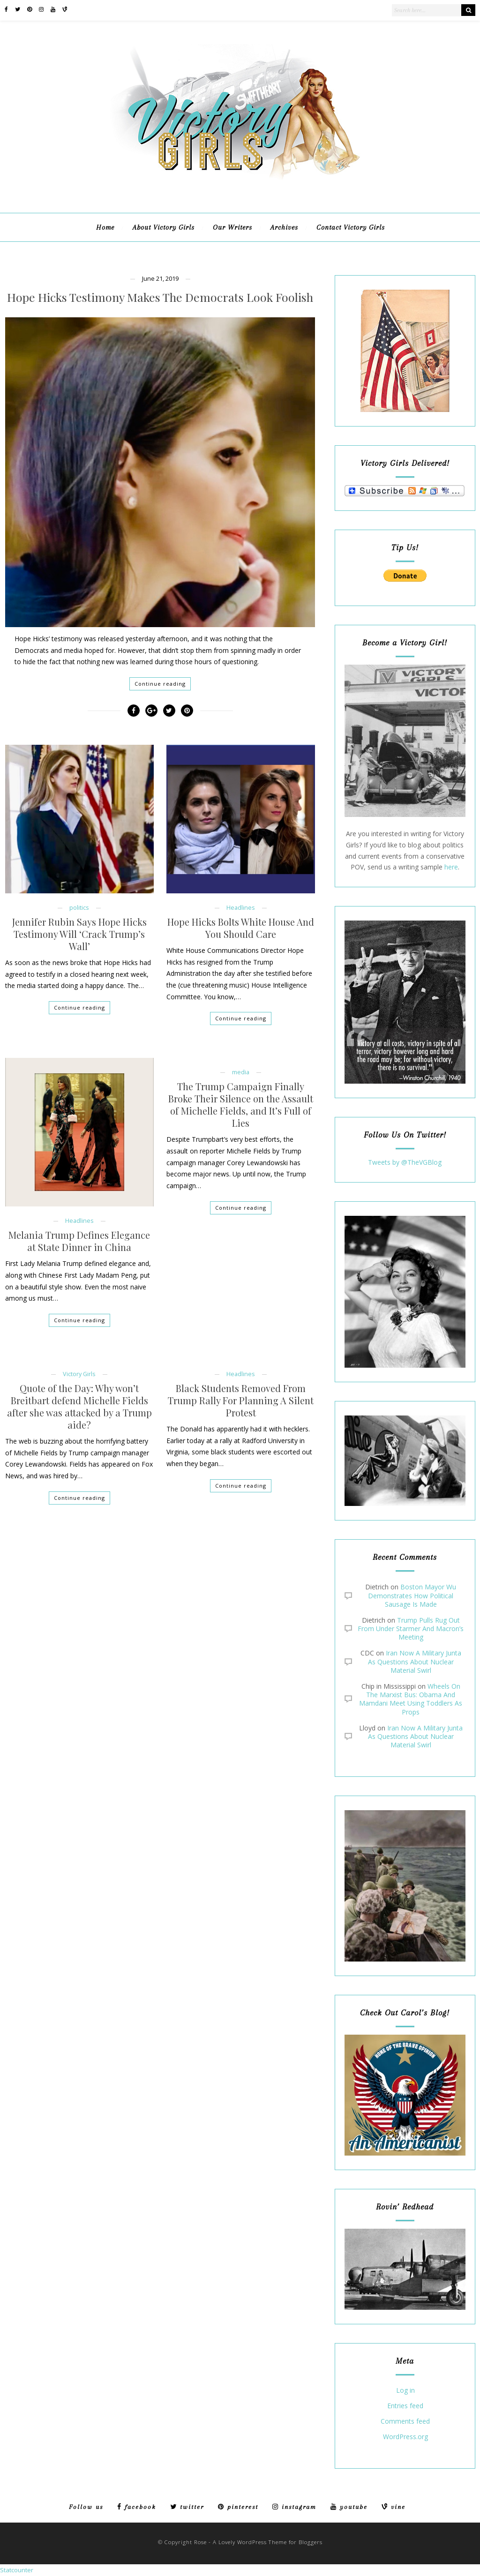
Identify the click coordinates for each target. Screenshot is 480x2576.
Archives (284, 227)
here (451, 866)
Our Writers (232, 227)
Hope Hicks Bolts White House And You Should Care (240, 928)
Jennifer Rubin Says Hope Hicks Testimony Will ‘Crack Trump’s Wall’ (79, 934)
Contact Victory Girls (350, 227)
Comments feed (405, 2422)
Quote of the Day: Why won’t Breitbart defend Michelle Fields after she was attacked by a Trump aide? (79, 1406)
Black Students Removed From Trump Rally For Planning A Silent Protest (241, 1400)
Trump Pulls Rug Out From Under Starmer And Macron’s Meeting (411, 1628)
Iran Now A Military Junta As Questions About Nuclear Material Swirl (414, 1661)
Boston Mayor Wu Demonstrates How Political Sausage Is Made (412, 1595)
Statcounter (16, 2570)
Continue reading (160, 683)
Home (105, 227)
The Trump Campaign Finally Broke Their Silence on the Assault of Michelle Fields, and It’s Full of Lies (240, 1104)
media (240, 1072)
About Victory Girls (164, 227)
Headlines (240, 908)
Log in (405, 2391)
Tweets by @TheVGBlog (405, 1162)
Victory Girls (79, 1374)
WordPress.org (405, 2437)
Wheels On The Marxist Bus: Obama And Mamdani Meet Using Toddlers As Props (410, 1699)
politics (79, 908)
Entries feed (405, 2406)
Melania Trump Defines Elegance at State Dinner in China (79, 1241)
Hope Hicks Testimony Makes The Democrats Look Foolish (160, 297)
